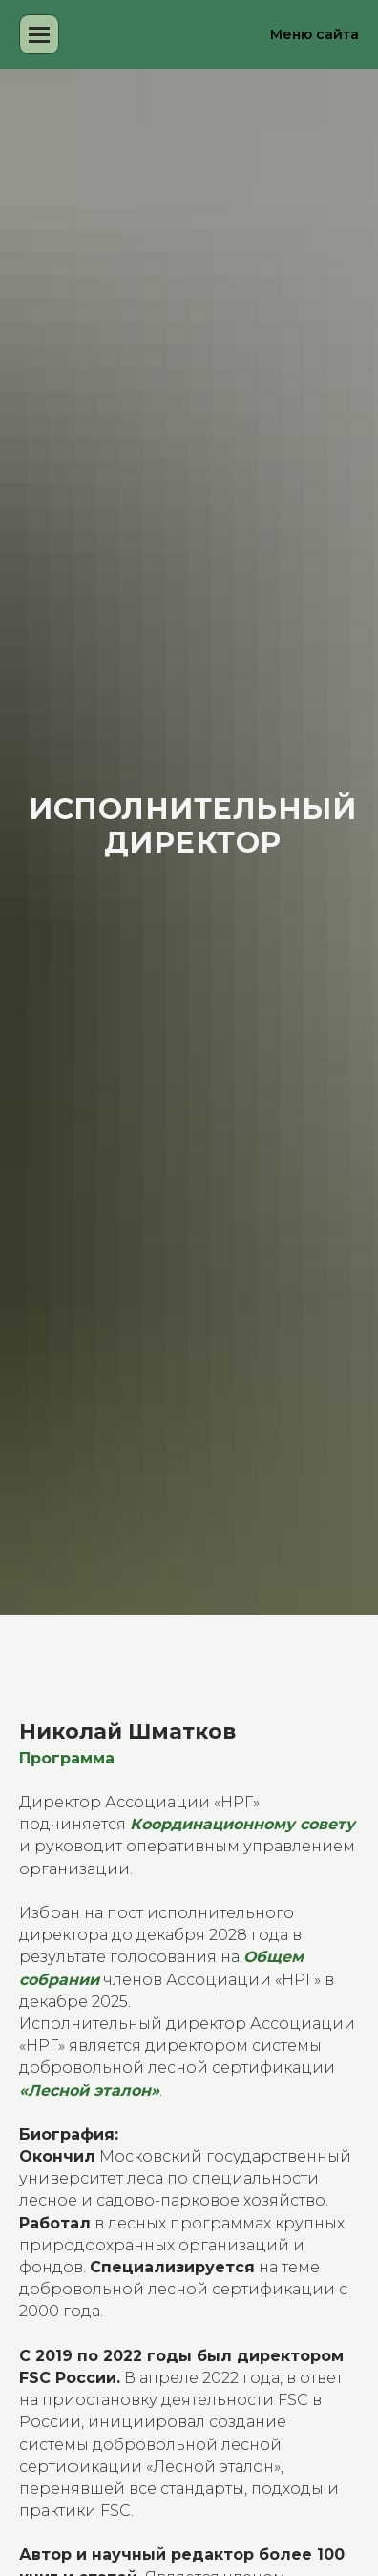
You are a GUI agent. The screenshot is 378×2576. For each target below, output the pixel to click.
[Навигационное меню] (39, 34)
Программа (67, 1758)
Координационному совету (242, 1824)
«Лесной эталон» (89, 2090)
